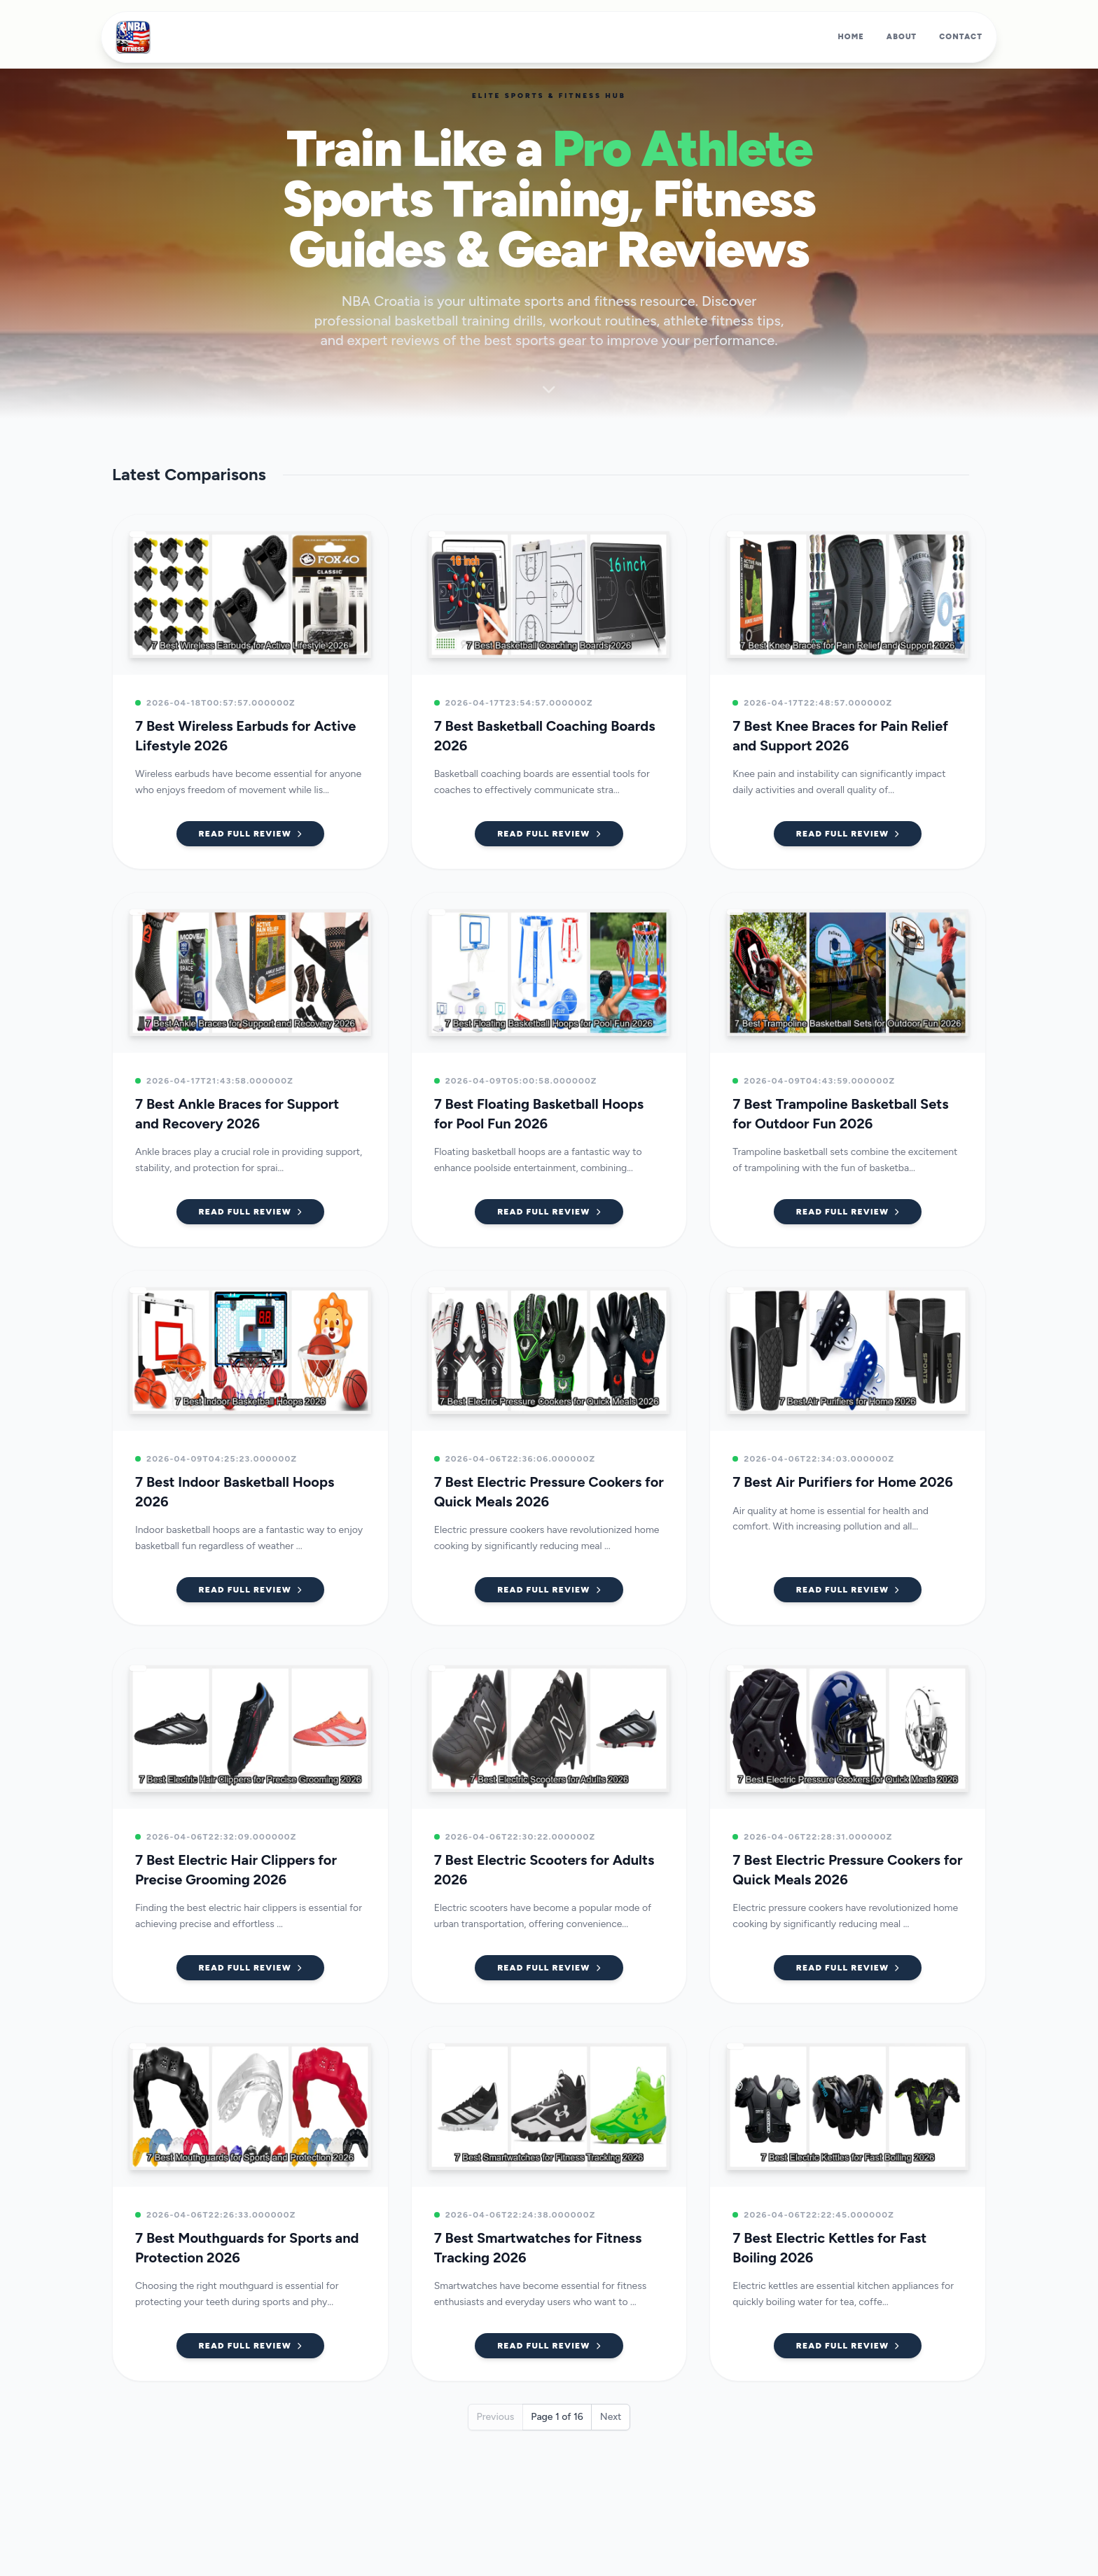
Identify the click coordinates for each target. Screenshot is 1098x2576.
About (902, 36)
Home (850, 36)
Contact (960, 36)
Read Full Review (251, 834)
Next (611, 2417)
